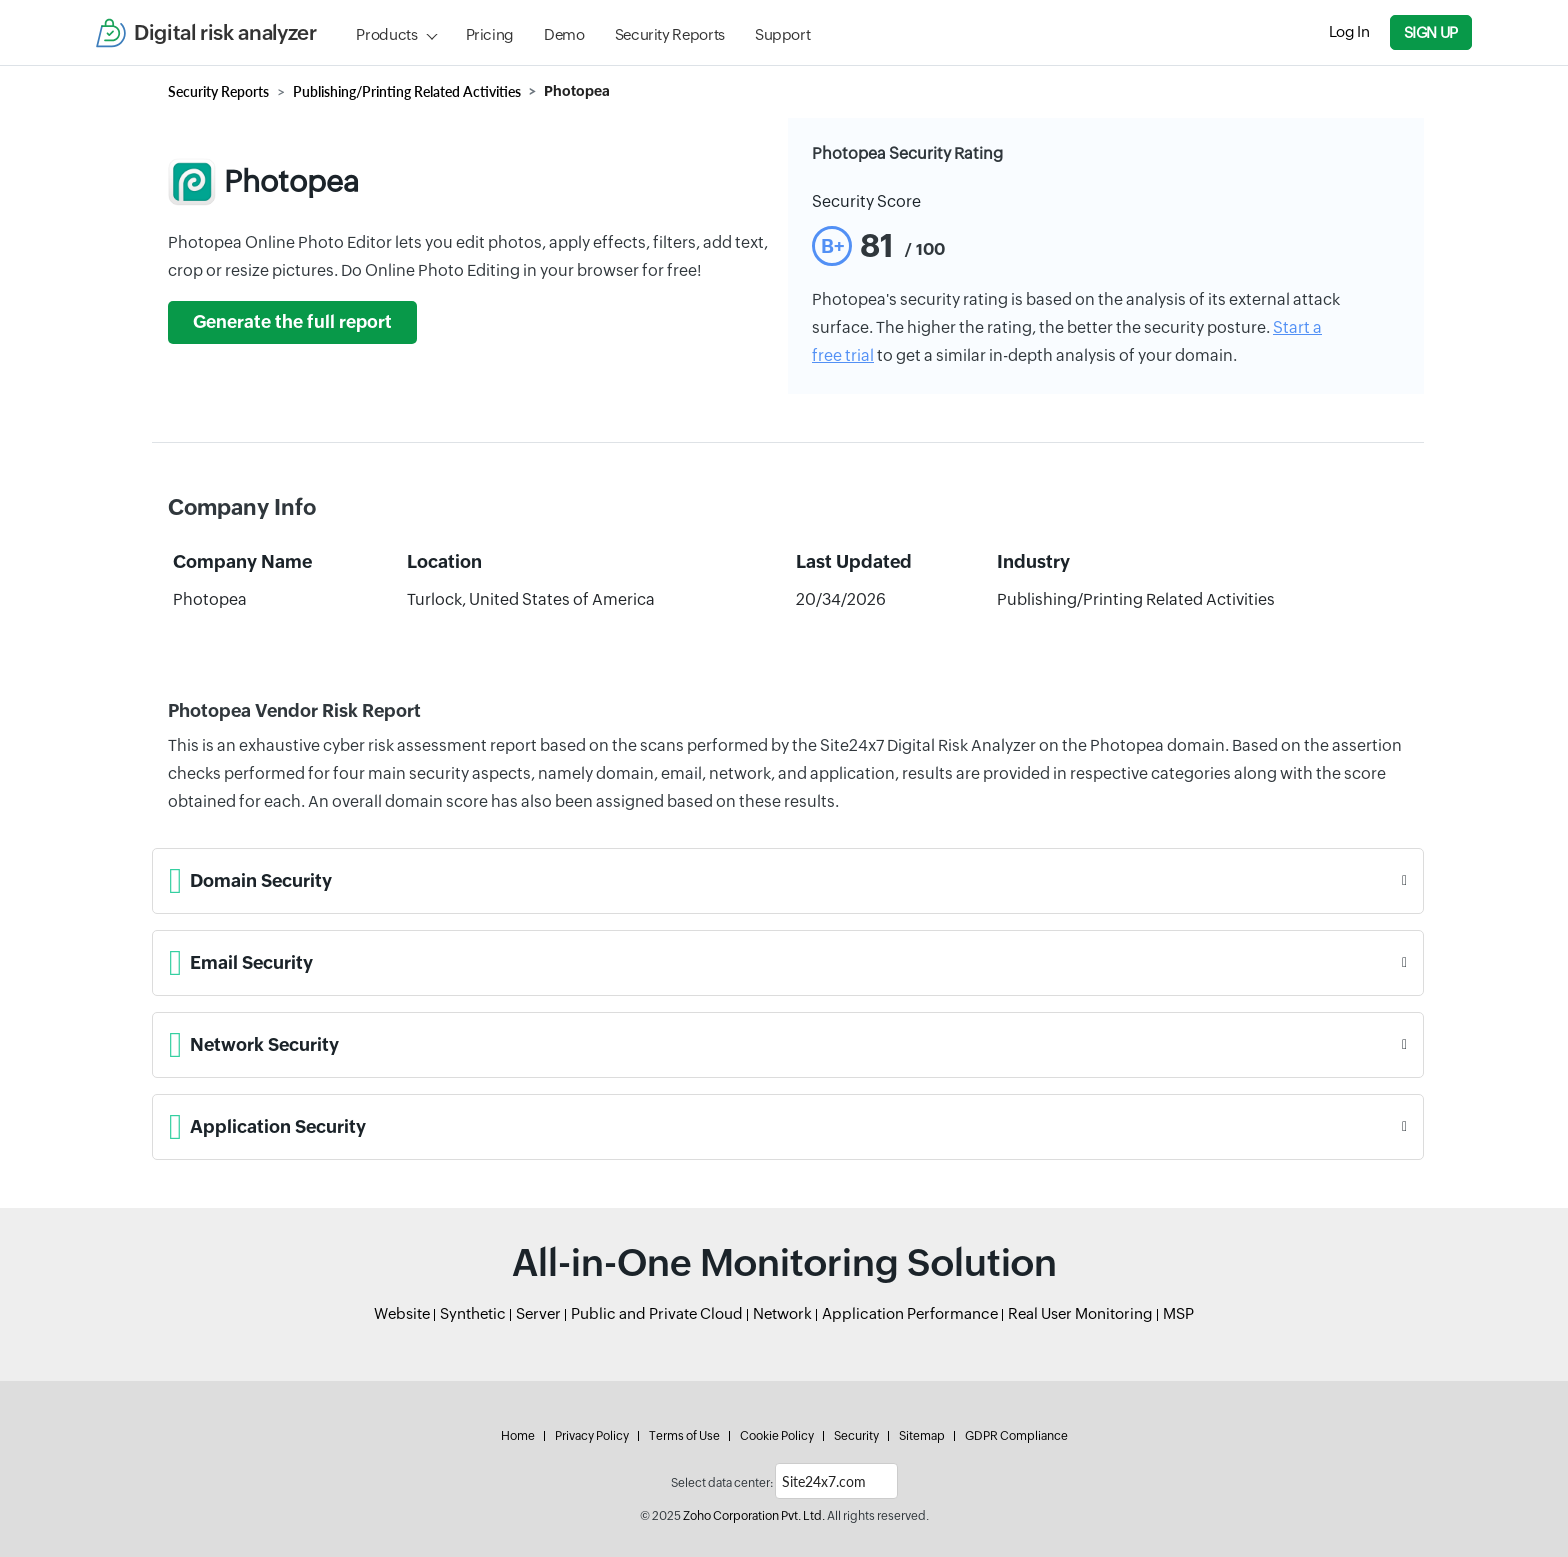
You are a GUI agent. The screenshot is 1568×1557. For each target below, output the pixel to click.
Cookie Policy (777, 1436)
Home (518, 1436)
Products (386, 34)
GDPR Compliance (1016, 1436)
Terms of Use (684, 1436)
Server (538, 1313)
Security (856, 1436)
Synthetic (473, 1313)
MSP (1178, 1313)
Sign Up (1431, 32)
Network (782, 1313)
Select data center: (722, 1483)
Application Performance (910, 1313)
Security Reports (670, 34)
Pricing (490, 34)
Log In (1349, 31)
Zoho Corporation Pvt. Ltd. (754, 1516)
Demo (564, 34)
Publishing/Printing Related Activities (407, 91)
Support (782, 34)
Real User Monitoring (1080, 1313)
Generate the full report (292, 322)
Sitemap (922, 1436)
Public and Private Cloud (657, 1313)
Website (402, 1313)
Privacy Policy (592, 1436)
